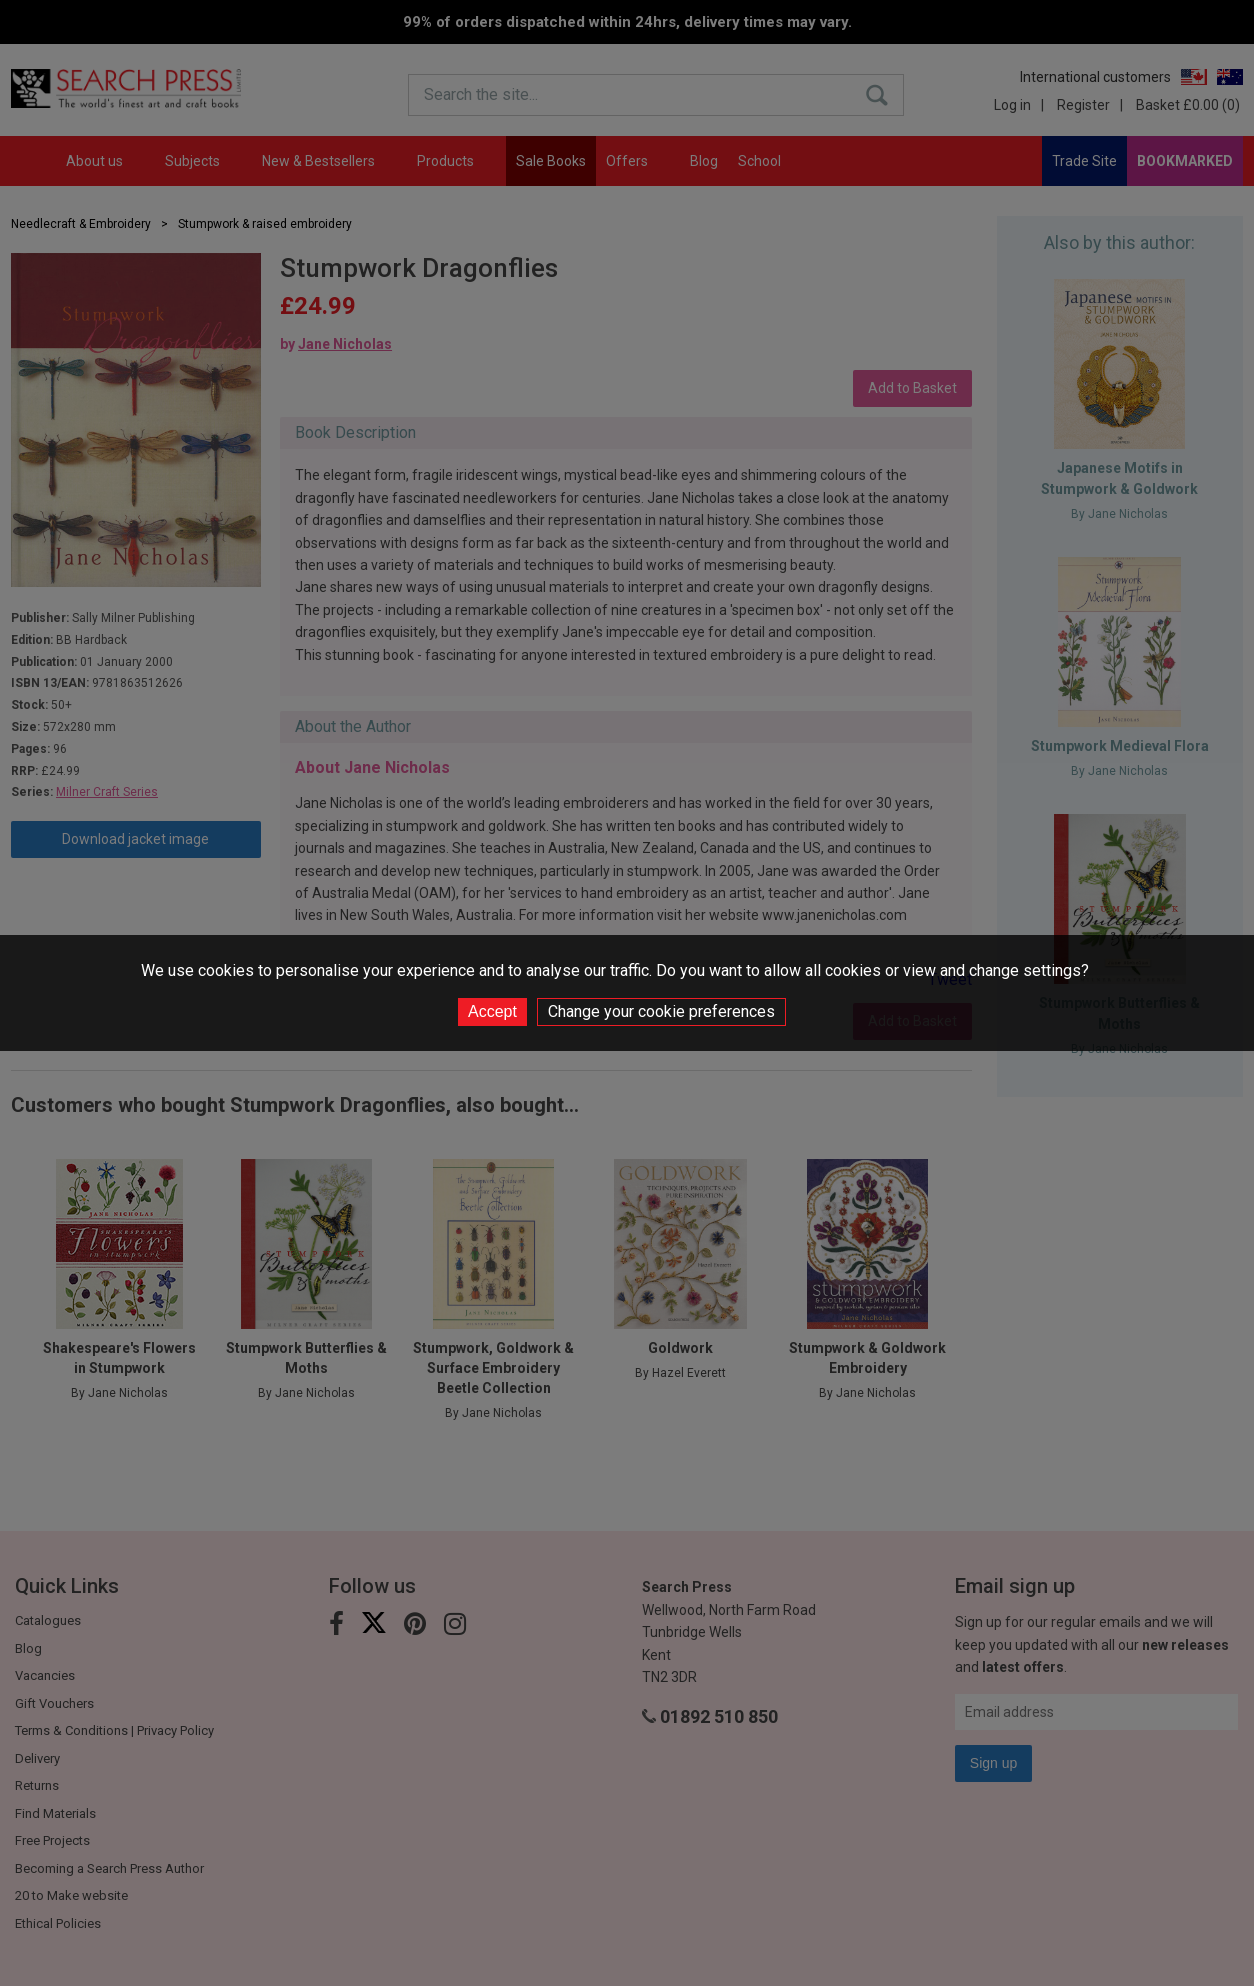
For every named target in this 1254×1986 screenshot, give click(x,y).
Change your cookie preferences (661, 1011)
